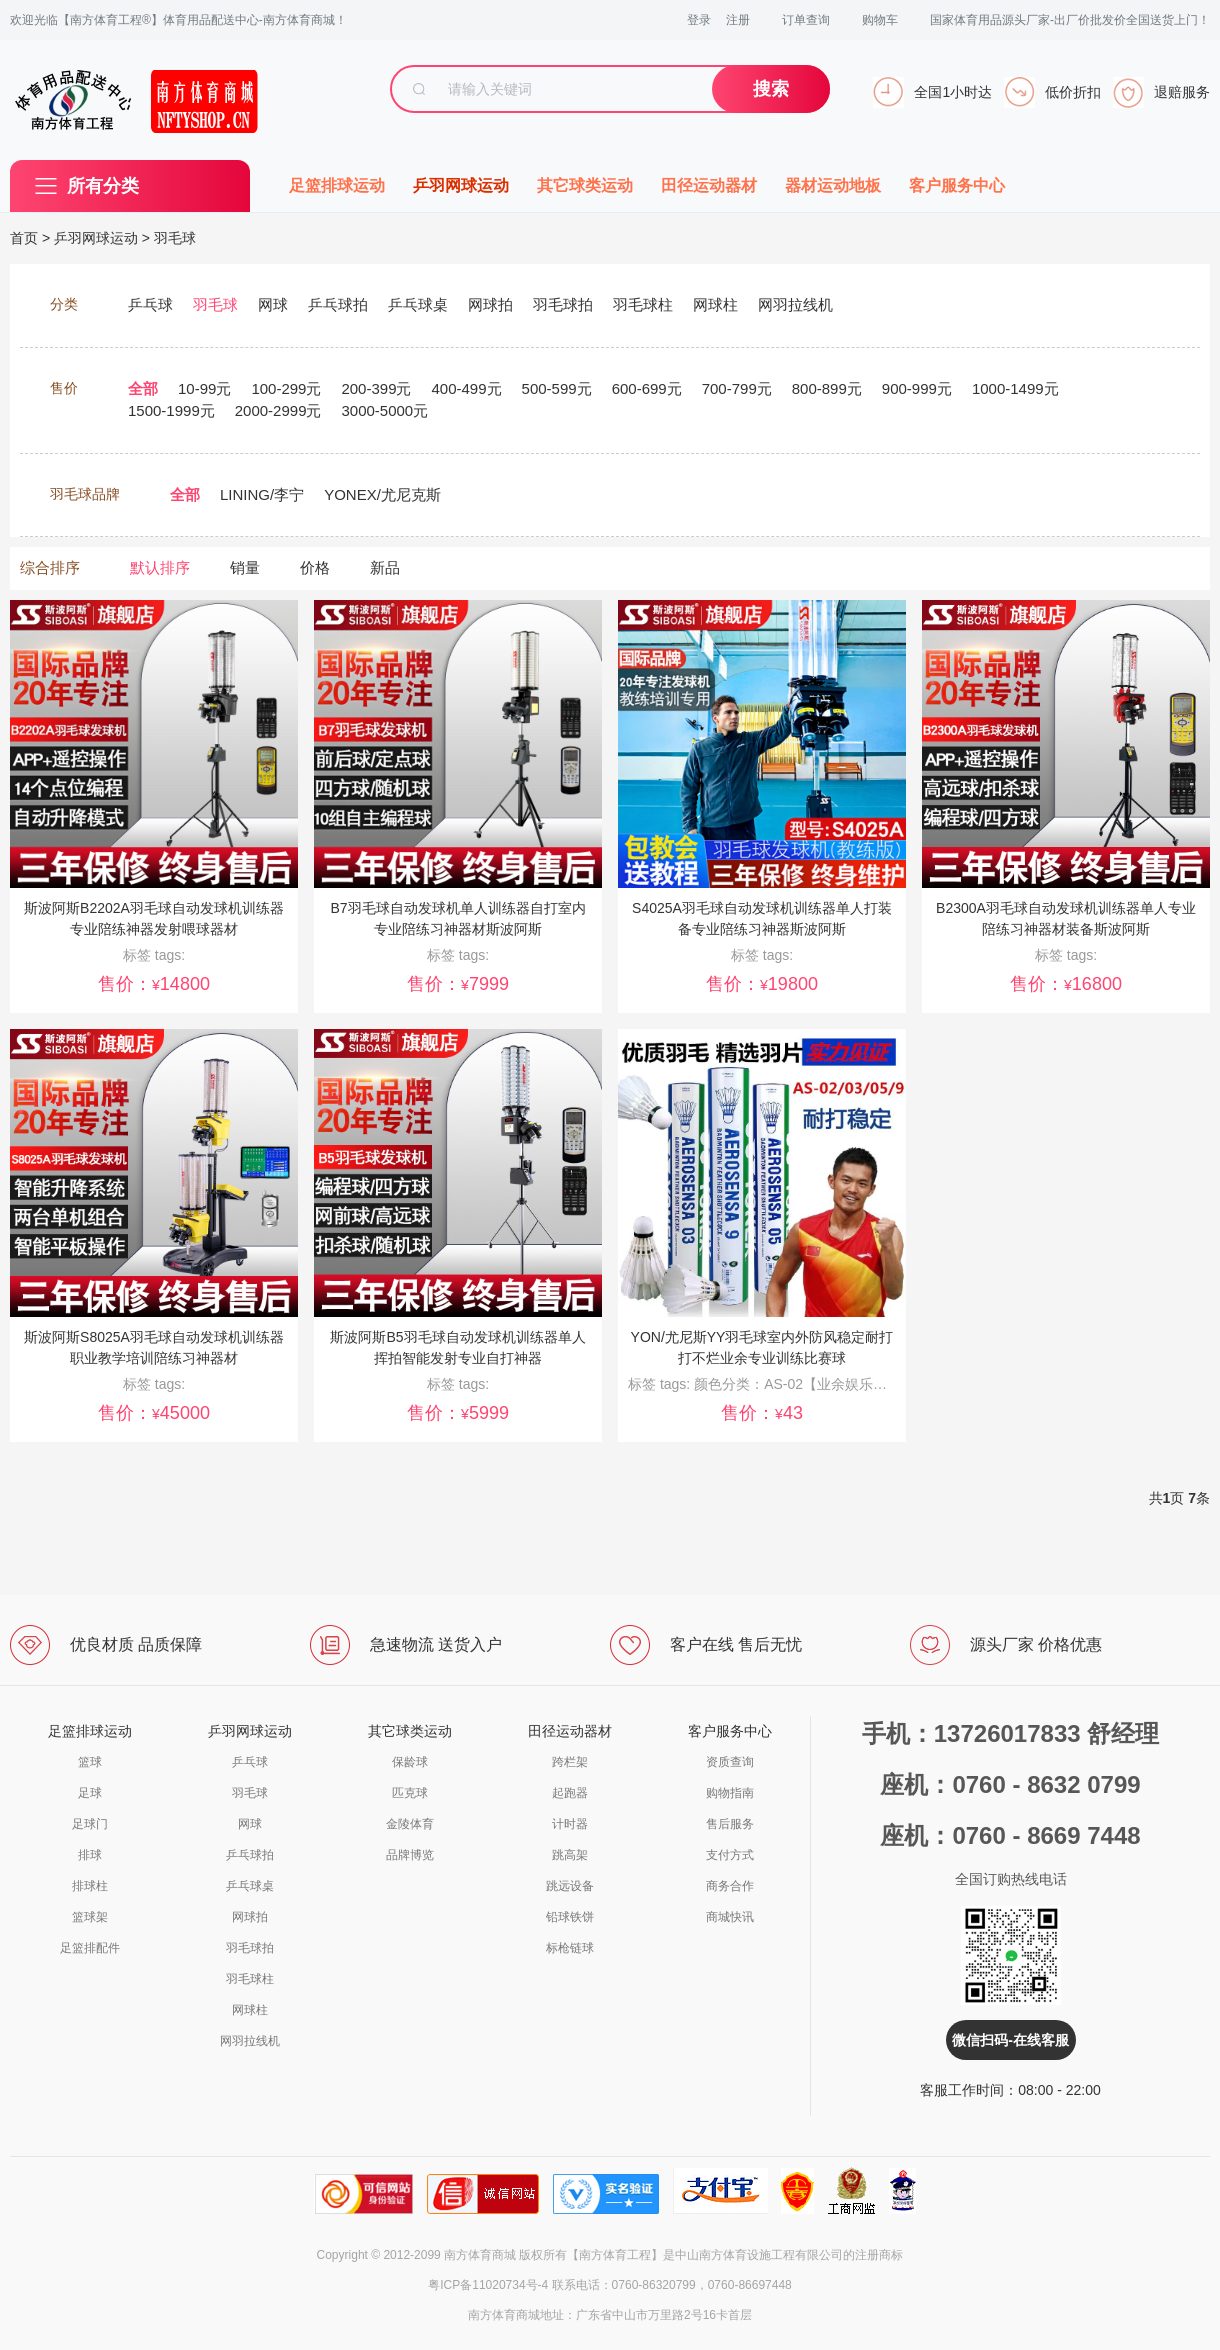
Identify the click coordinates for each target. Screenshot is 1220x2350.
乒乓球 (250, 1762)
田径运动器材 (709, 185)
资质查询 (730, 1762)
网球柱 (250, 2010)
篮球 (90, 1762)
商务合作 (730, 1886)
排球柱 (90, 1886)
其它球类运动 (585, 185)
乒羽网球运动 (461, 185)
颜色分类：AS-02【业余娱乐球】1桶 (808, 1384)
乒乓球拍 (250, 1855)
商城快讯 (730, 1917)
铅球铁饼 (570, 1917)
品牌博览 (410, 1855)
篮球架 (90, 1917)
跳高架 (570, 1855)
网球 (250, 1824)
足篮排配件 (90, 1948)
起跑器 (570, 1793)
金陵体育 (410, 1824)
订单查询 (806, 20)
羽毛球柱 (250, 1979)
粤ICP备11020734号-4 (488, 2285)
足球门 (90, 1824)
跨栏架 (570, 1762)
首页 (24, 238)
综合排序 (50, 567)
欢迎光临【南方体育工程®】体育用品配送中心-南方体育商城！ (178, 20)
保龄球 (410, 1762)
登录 (699, 20)
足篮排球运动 (337, 185)
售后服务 (730, 1824)
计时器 (570, 1824)
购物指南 (730, 1793)
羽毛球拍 (250, 1948)
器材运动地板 (833, 185)
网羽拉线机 (250, 2041)
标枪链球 (570, 1948)
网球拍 (250, 1917)
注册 (738, 20)
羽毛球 (175, 238)
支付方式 (730, 1855)
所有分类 (103, 186)
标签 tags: (661, 1384)
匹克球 (410, 1793)
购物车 (880, 20)
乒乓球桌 (250, 1886)
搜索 (771, 89)
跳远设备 (570, 1886)
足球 (90, 1793)
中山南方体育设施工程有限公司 (759, 2255)
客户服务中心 (957, 185)
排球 (90, 1855)
